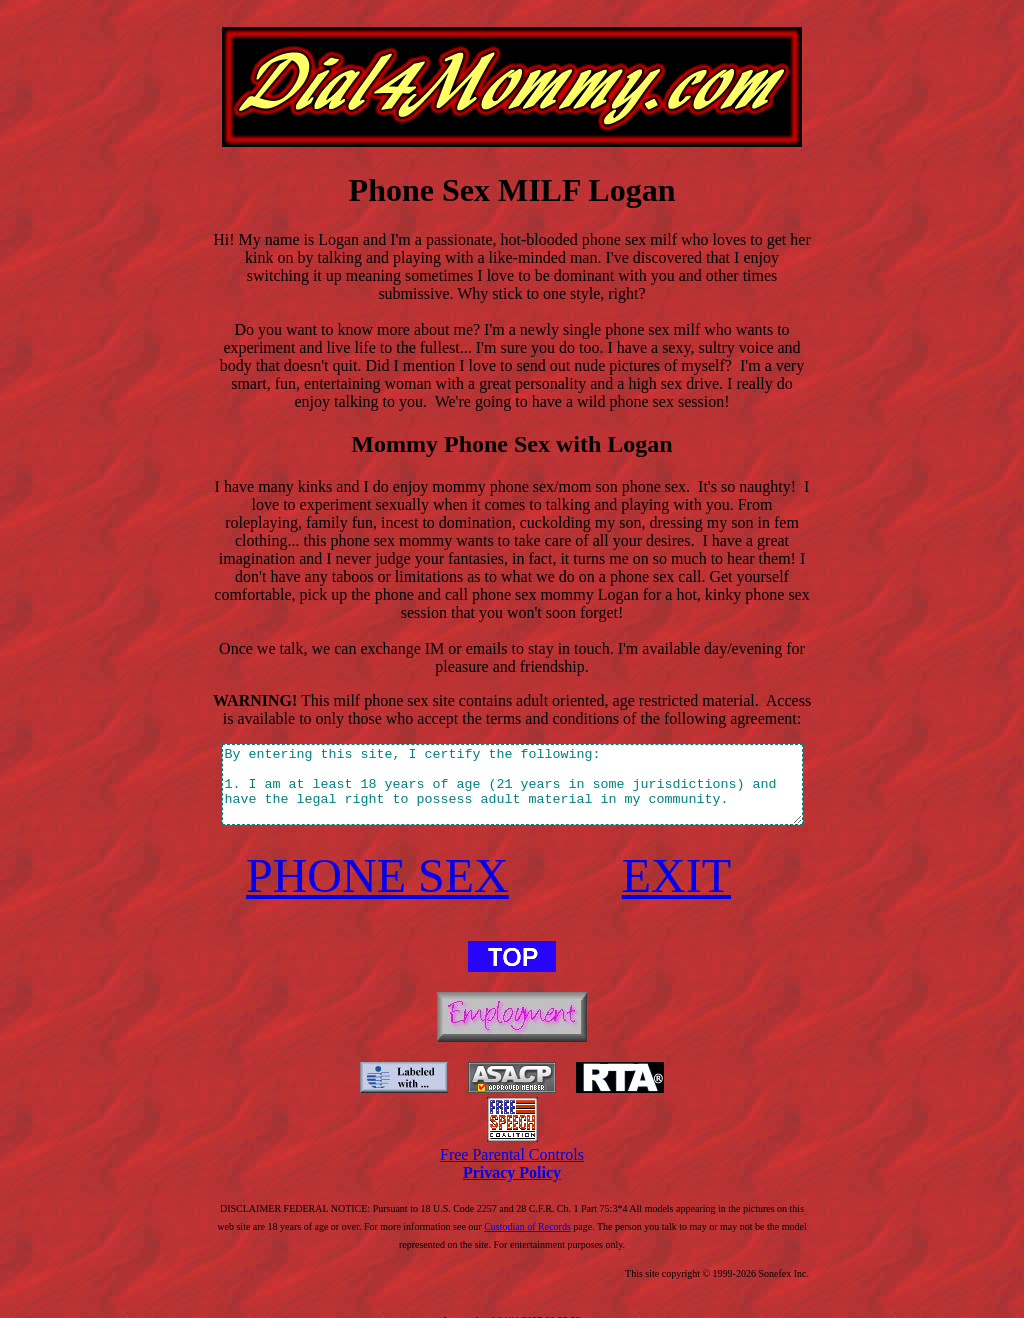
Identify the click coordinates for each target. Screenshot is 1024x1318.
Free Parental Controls (512, 1133)
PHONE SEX (366, 854)
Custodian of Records (455, 1205)
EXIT (690, 854)
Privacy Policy (512, 1151)
